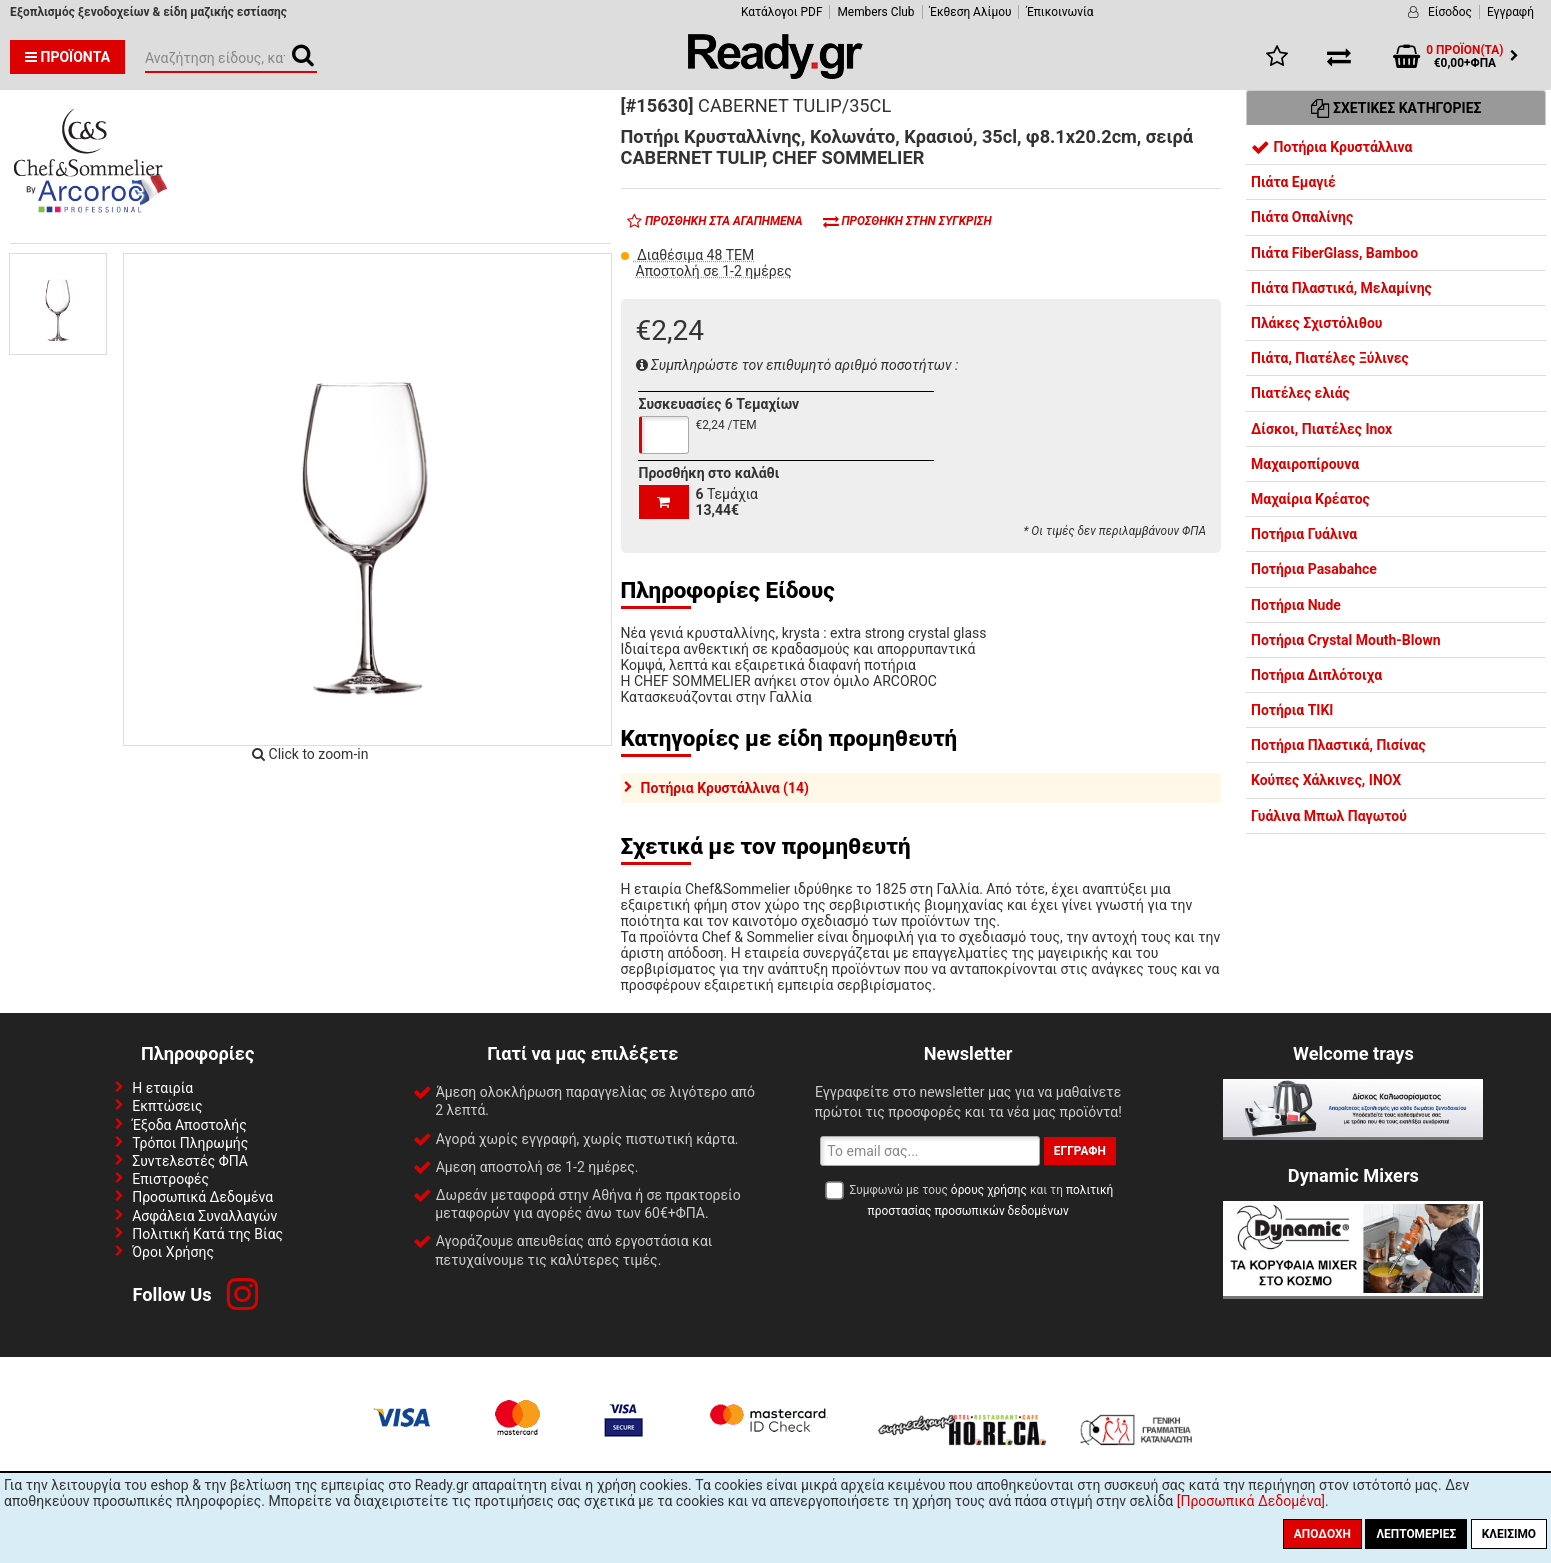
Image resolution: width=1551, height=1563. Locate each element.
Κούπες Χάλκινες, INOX (1326, 780)
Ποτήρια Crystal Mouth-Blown (1346, 640)
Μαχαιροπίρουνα (1305, 464)
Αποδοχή (1322, 1534)
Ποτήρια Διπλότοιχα (1316, 675)
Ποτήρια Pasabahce (1314, 569)
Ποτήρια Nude (1296, 605)
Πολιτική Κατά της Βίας (207, 1234)
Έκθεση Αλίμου (971, 12)
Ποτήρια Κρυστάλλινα (1332, 147)
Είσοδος (1450, 12)
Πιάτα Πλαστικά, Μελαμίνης (1341, 288)
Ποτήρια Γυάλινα (1304, 534)
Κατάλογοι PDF (781, 12)
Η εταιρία (162, 1088)
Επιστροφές (170, 1179)
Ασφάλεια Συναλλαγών (204, 1216)
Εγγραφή (1510, 12)
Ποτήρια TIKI (1292, 710)
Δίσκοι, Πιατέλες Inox (1321, 429)
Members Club (875, 12)
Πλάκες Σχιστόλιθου (1316, 323)
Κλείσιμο (1509, 1534)
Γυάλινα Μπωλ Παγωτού (1329, 816)
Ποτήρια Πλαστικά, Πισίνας (1338, 745)
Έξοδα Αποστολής (189, 1125)
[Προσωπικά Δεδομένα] (1251, 1501)
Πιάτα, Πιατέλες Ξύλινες (1330, 358)
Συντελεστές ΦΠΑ (190, 1161)
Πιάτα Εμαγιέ (1293, 182)
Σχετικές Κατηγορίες (1396, 108)
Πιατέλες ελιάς (1300, 393)
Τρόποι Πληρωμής (190, 1143)
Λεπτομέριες (1416, 1534)
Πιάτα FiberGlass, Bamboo (1334, 253)
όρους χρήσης (989, 1190)
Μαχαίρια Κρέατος (1310, 499)
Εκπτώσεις (167, 1106)
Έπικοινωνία (1059, 12)
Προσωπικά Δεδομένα (202, 1197)
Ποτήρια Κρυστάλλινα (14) (725, 788)
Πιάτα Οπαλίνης (1302, 217)
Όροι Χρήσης (173, 1252)
